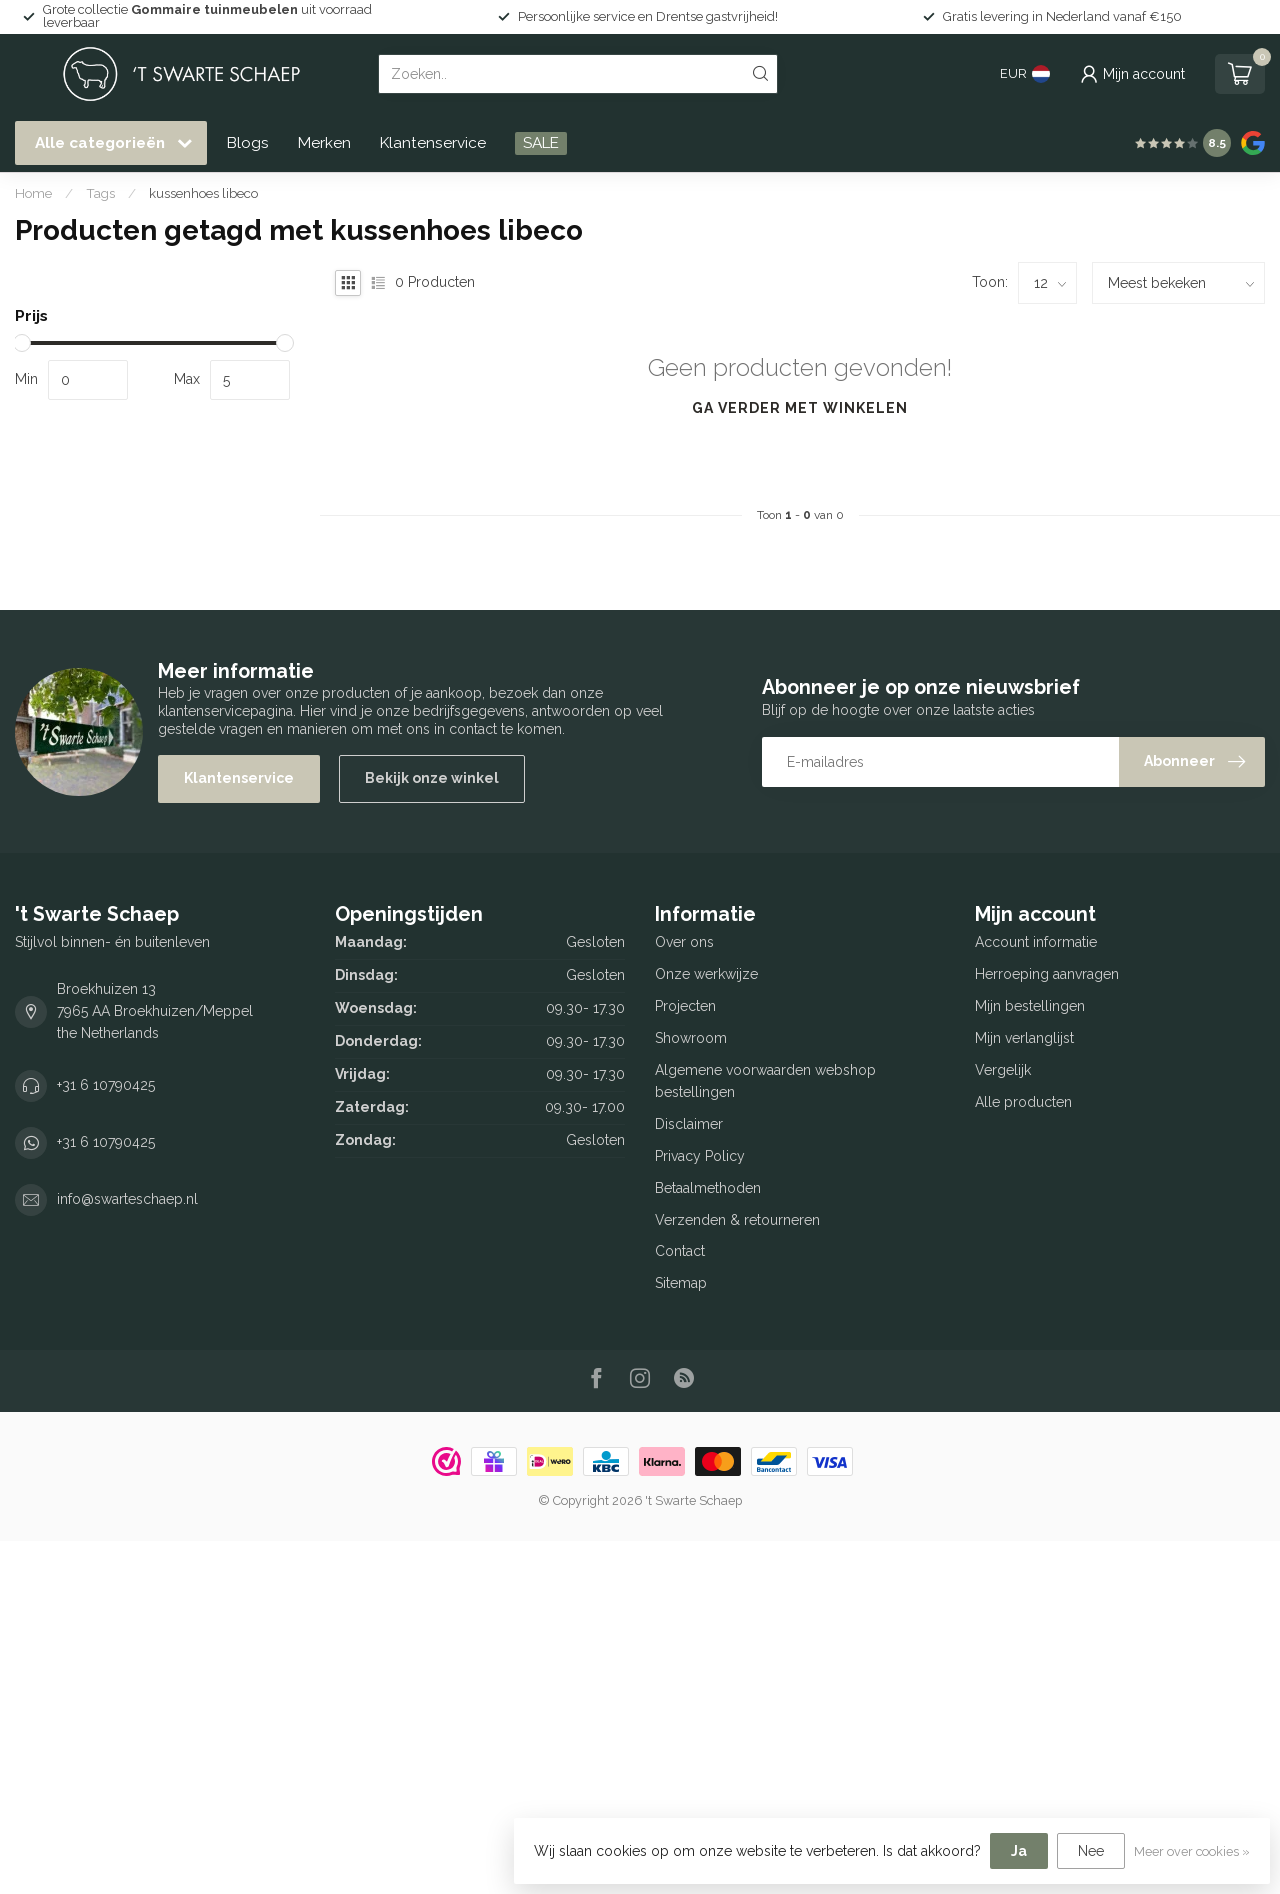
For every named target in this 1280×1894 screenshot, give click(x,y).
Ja (1019, 1851)
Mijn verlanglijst (1024, 1038)
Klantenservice (433, 143)
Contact (680, 1251)
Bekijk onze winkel (432, 778)
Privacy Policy (700, 1156)
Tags (100, 193)
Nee (1091, 1851)
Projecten (685, 1006)
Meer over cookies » (1192, 1851)
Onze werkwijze (706, 974)
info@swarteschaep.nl (127, 1199)
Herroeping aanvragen (1047, 974)
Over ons (684, 942)
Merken (324, 143)
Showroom (691, 1038)
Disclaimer (689, 1124)
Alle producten (1023, 1102)
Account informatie (1036, 942)
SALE (541, 143)
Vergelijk (1003, 1070)
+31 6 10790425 (106, 1085)
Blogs (248, 143)
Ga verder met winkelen (800, 408)
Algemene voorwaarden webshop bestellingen (765, 1081)
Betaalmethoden (708, 1188)
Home (33, 193)
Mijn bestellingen (1030, 1006)
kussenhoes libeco (203, 193)
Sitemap (681, 1283)
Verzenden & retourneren (737, 1220)
